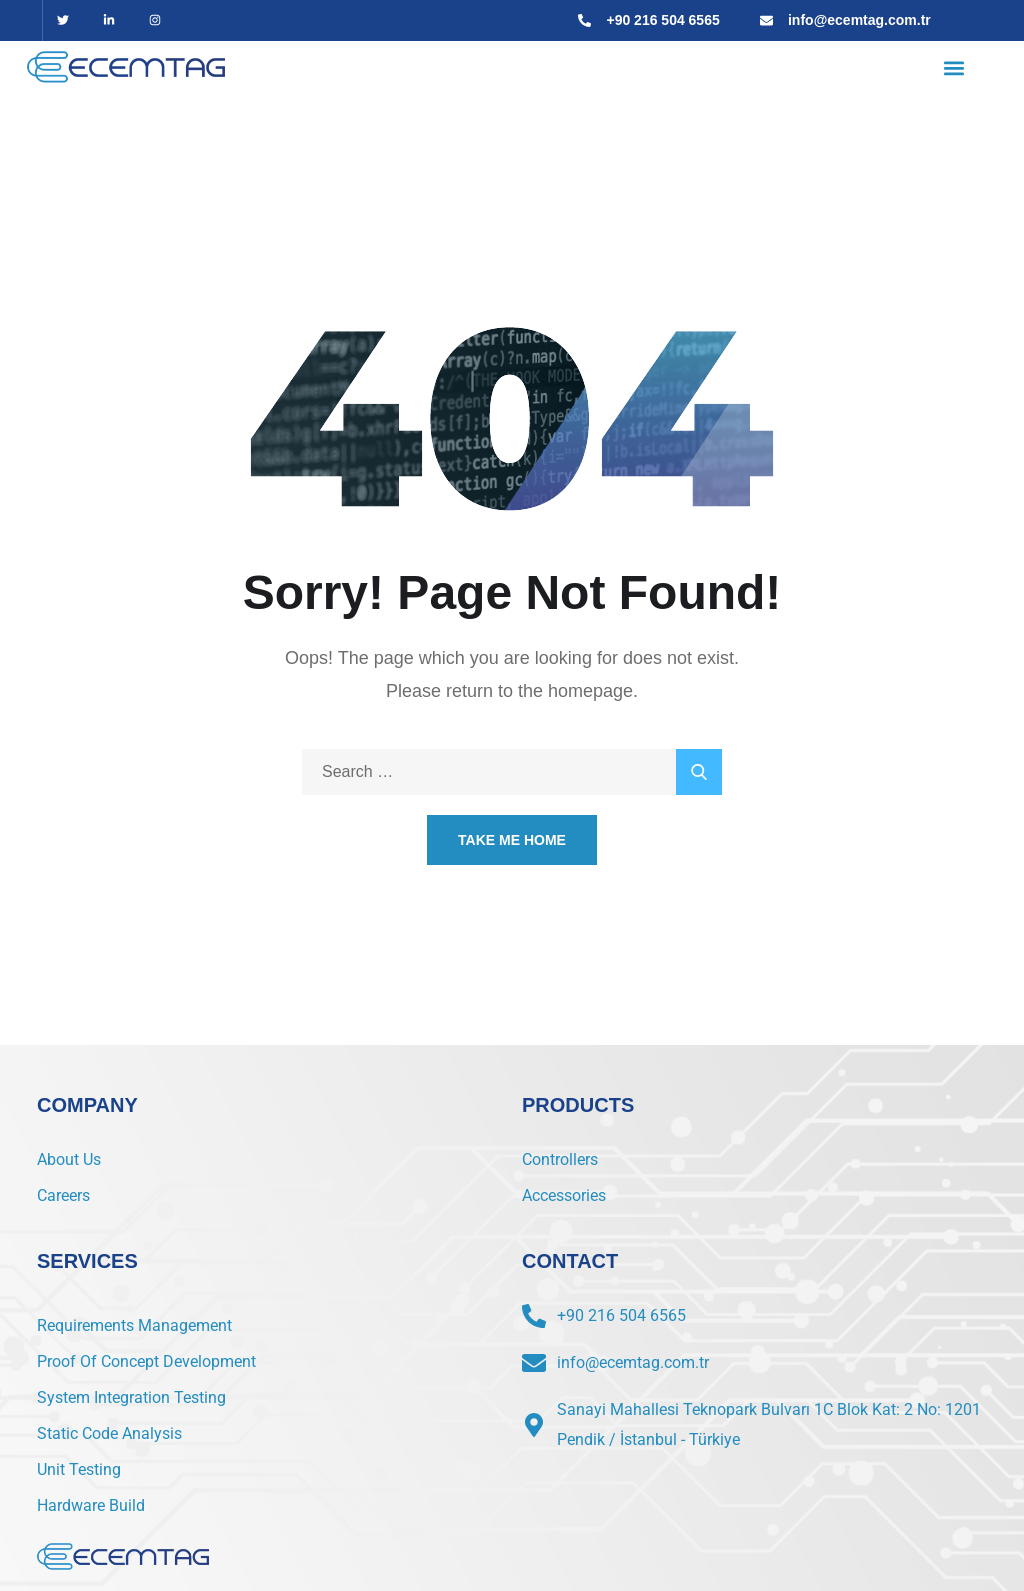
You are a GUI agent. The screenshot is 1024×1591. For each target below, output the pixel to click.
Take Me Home (512, 840)
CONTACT (570, 1261)
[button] (953, 67)
